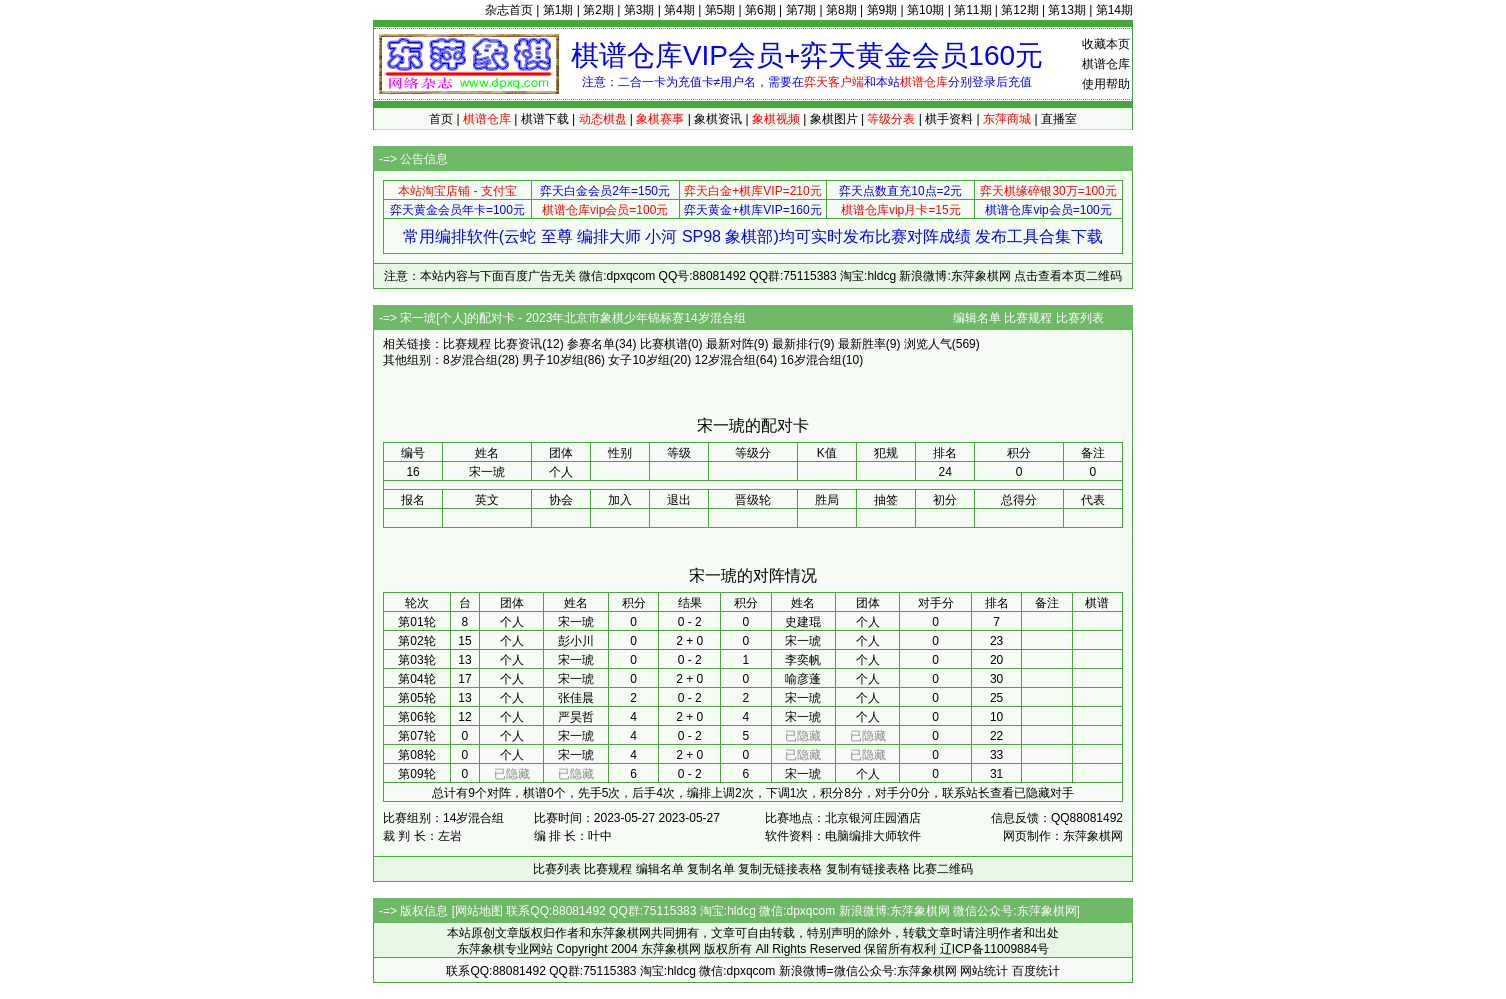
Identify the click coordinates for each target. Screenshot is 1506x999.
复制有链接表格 (868, 869)
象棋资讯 (718, 119)
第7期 (801, 10)
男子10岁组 (552, 360)
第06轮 (416, 717)
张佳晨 (576, 698)
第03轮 (416, 660)
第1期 (558, 10)
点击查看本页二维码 (1068, 276)
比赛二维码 (943, 869)
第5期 (720, 10)
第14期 (1114, 10)
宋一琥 (576, 622)
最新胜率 (862, 344)
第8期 (841, 10)
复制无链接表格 (780, 869)
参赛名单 (591, 344)
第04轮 (416, 679)
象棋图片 (834, 119)
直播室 (1059, 119)
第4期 (679, 10)
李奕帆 (803, 660)
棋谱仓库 (1106, 64)
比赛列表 (1080, 318)
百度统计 (1036, 971)
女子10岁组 (638, 360)
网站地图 (479, 911)
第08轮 (416, 755)
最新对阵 (730, 344)
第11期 (972, 10)
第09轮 (416, 774)
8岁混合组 (470, 360)
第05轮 (416, 698)
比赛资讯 (518, 344)
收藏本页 (1106, 44)
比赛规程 (1028, 318)
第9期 (882, 10)
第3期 (639, 10)
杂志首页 (509, 10)
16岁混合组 (811, 360)
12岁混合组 (724, 360)
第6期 (760, 10)
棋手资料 (949, 119)
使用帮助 (1106, 84)
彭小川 (576, 641)
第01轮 (416, 622)
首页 (441, 119)
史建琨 (803, 622)
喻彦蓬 (803, 679)
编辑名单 (977, 318)
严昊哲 (576, 717)
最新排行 (796, 344)
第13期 (1066, 10)
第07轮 (416, 736)
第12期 (1019, 10)
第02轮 (416, 641)
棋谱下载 (545, 119)
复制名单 (711, 869)
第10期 (925, 10)
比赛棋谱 (664, 344)
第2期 (598, 10)
